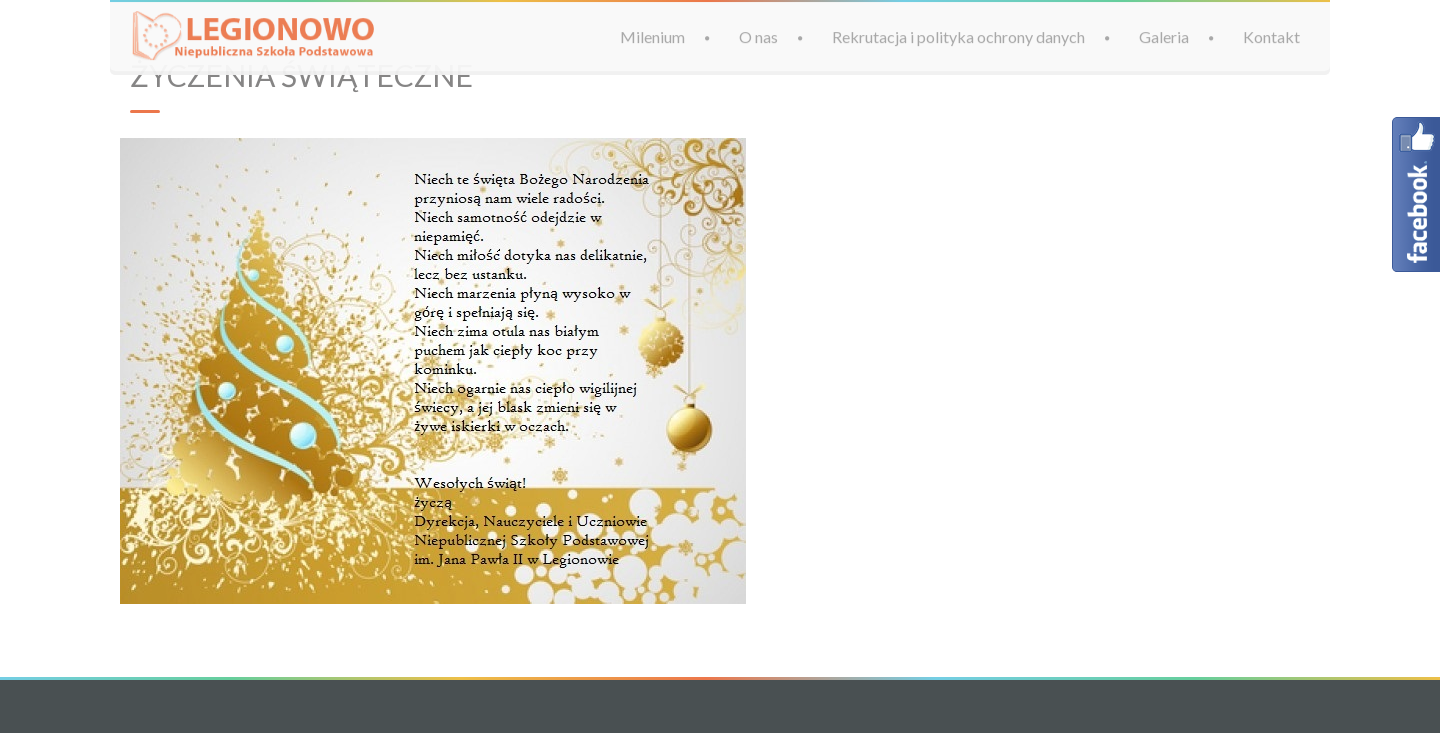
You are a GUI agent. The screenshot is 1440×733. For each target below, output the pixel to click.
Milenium (652, 36)
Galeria (1164, 36)
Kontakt (1271, 36)
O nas (758, 36)
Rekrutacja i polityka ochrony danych (958, 36)
